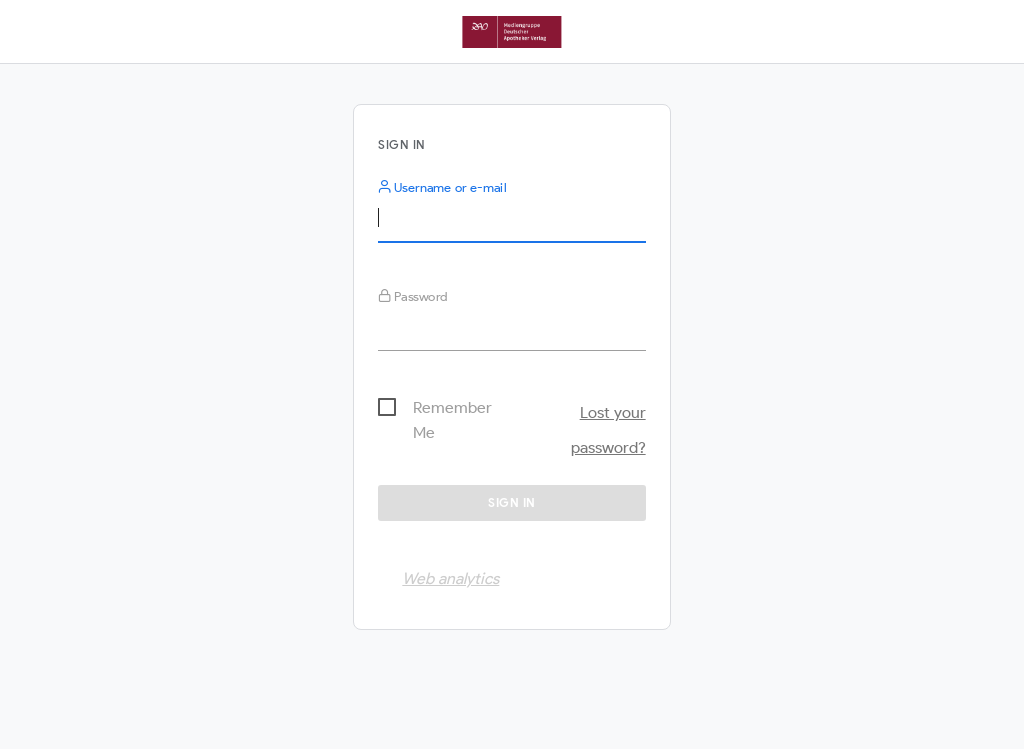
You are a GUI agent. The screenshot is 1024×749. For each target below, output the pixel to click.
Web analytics (450, 578)
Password (413, 296)
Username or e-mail (442, 187)
